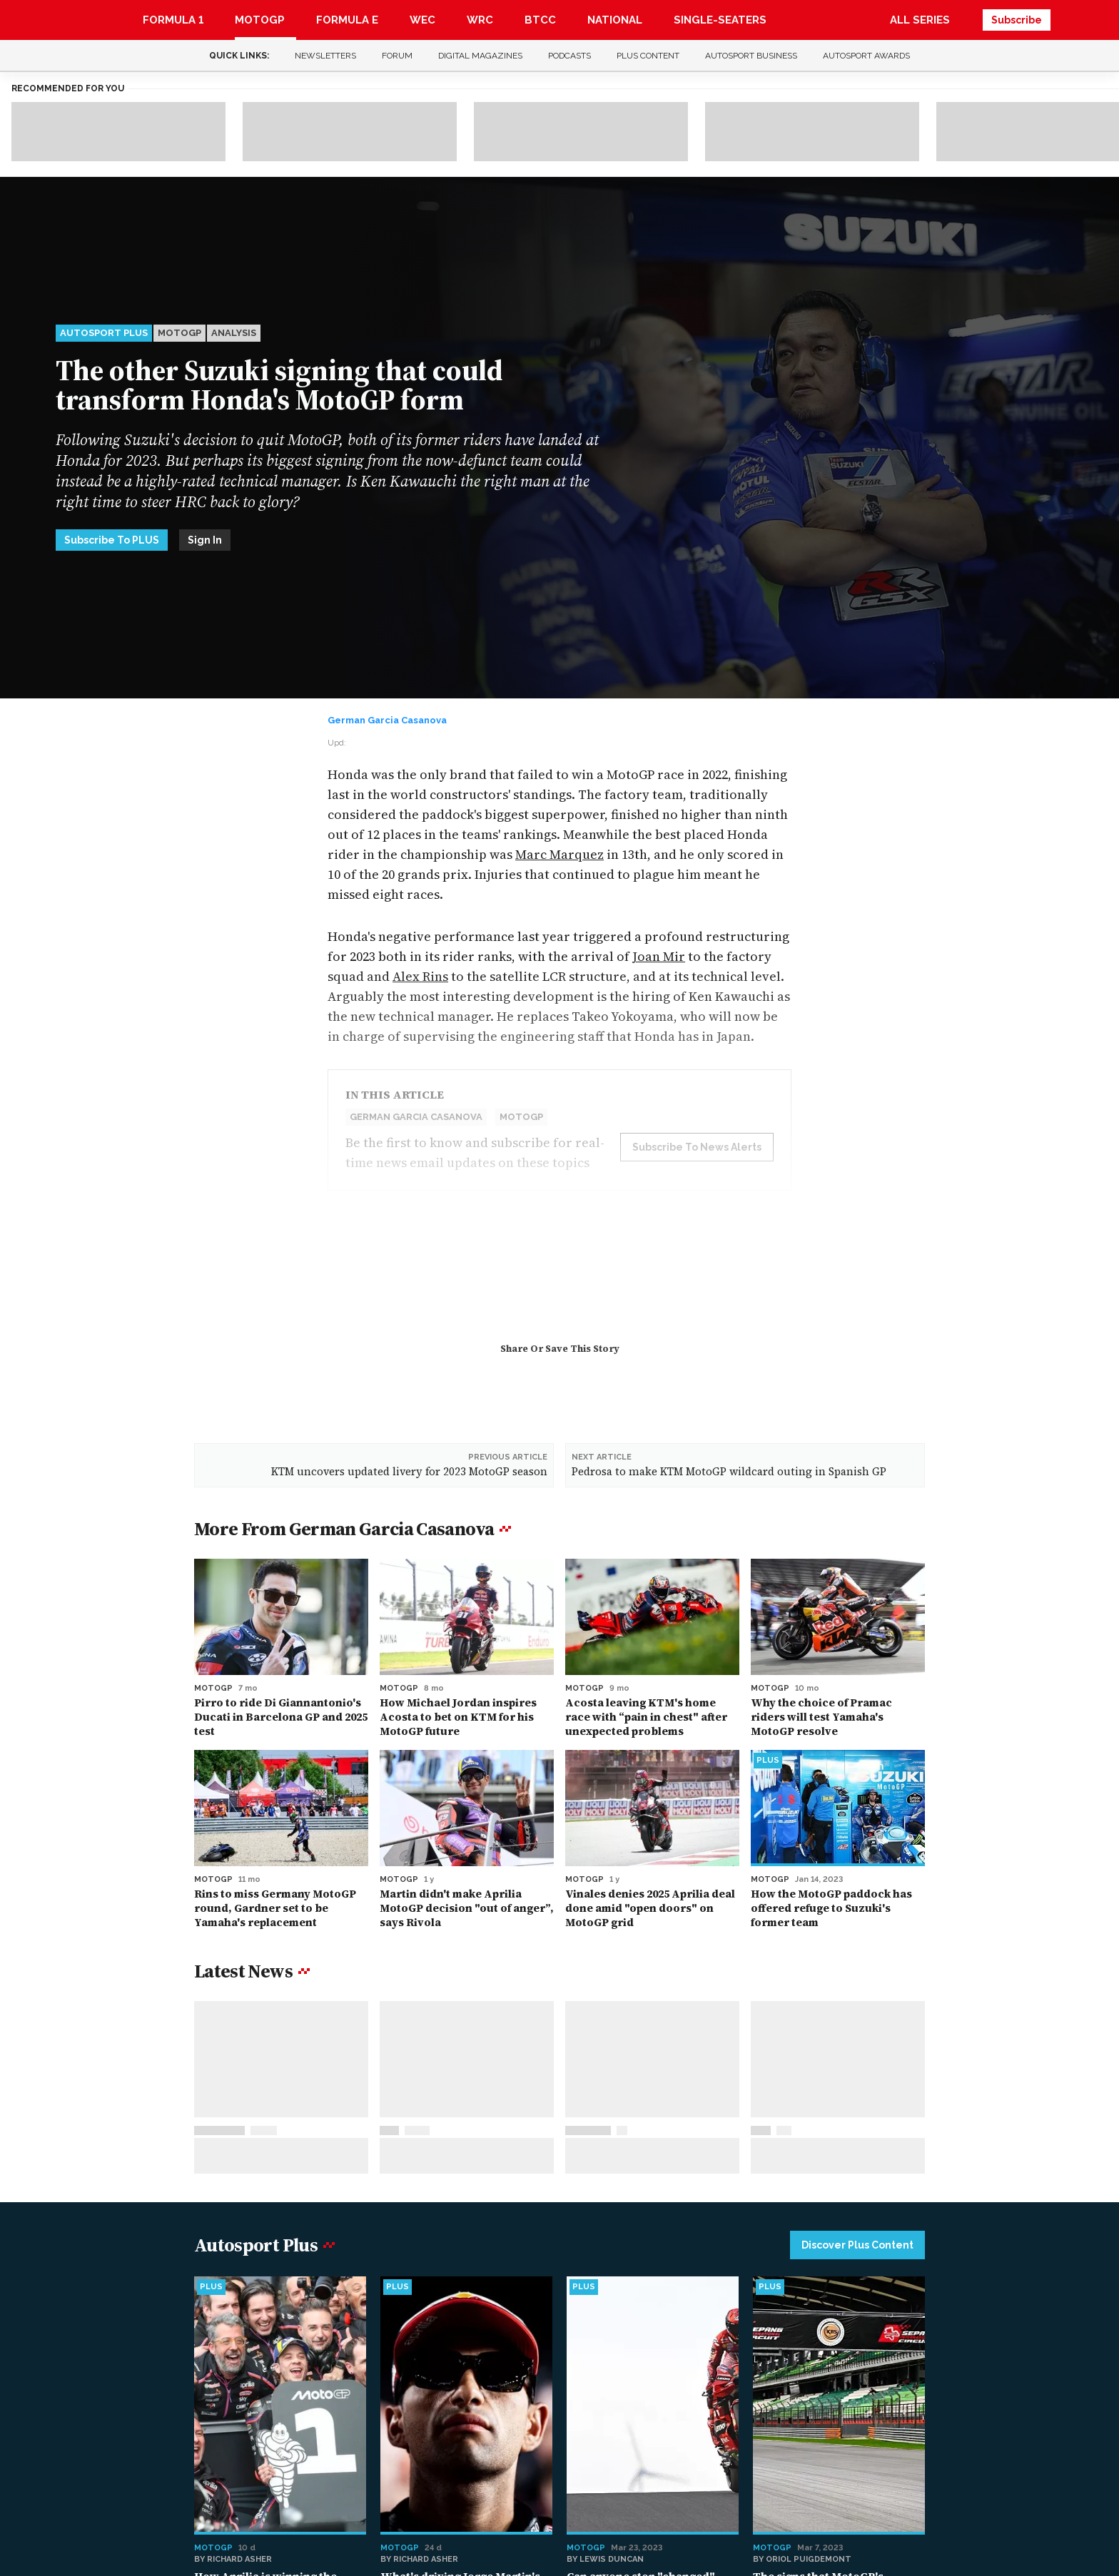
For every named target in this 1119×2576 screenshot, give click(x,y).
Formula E (347, 20)
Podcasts (569, 56)
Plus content (648, 56)
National (614, 20)
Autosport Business (751, 56)
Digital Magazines (480, 56)
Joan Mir (658, 956)
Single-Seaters (720, 20)
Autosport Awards (866, 56)
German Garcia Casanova (387, 720)
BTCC (540, 20)
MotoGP (260, 20)
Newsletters (325, 56)
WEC (422, 20)
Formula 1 (173, 20)
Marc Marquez (559, 854)
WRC (480, 20)
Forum (397, 56)
